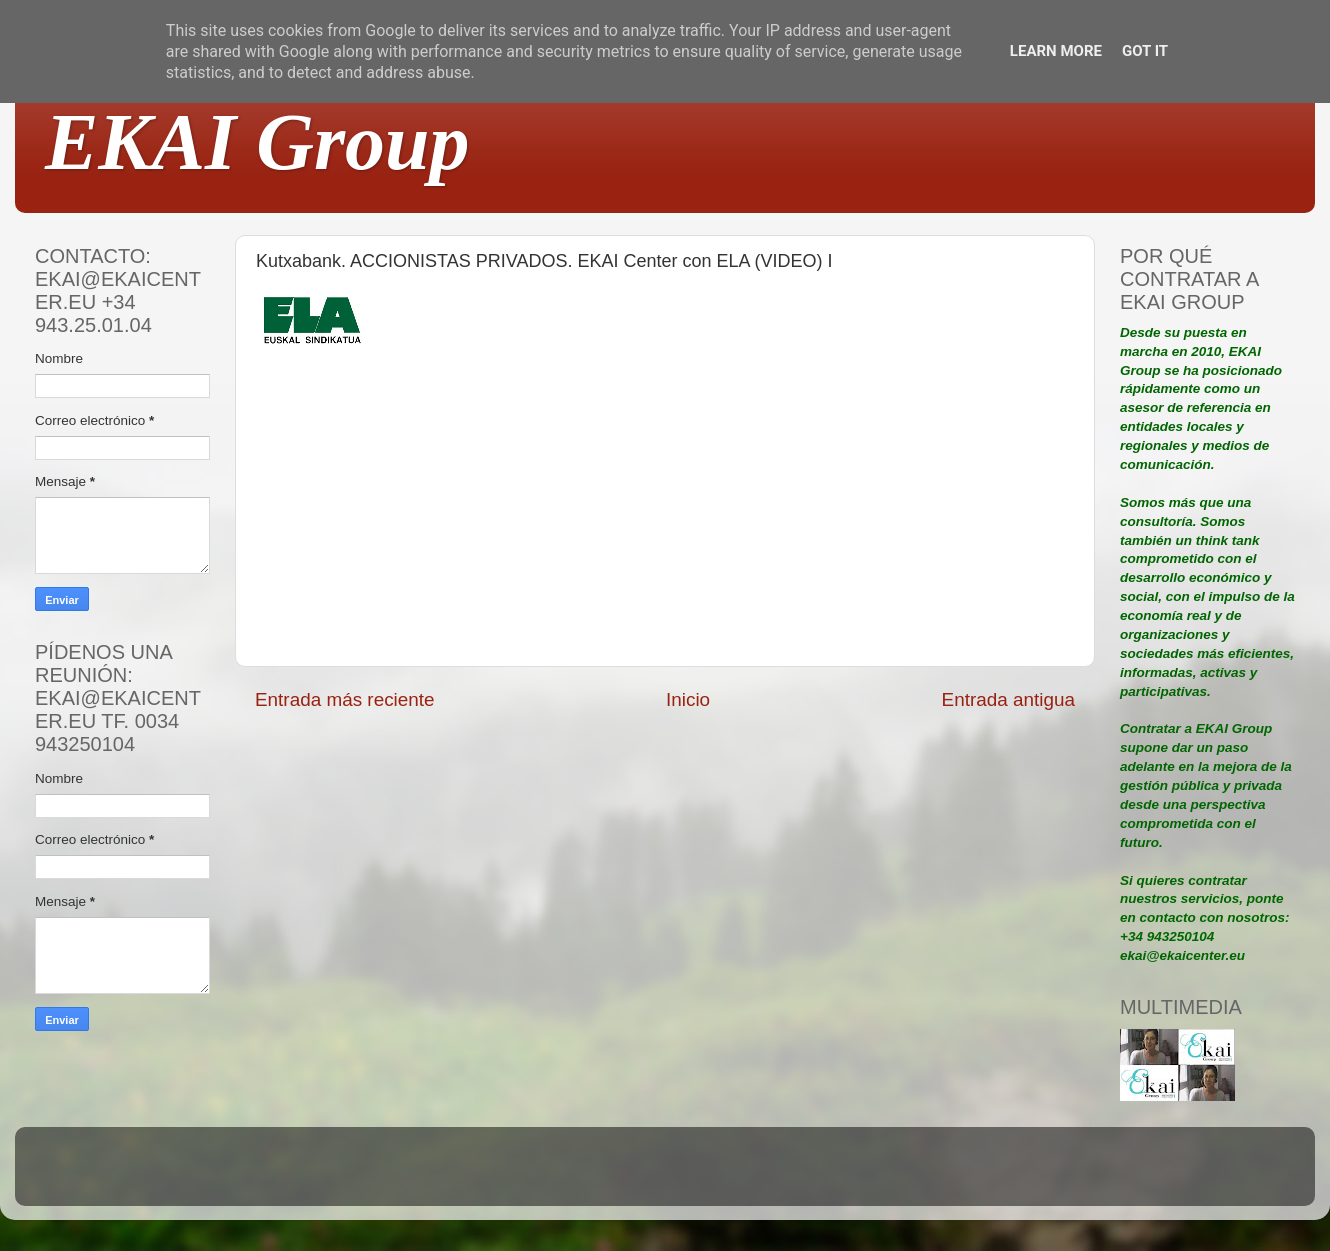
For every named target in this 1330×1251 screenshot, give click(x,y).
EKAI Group (257, 142)
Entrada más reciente (345, 699)
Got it (1145, 51)
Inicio (688, 699)
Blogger (796, 1175)
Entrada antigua (1008, 699)
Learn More (1056, 51)
